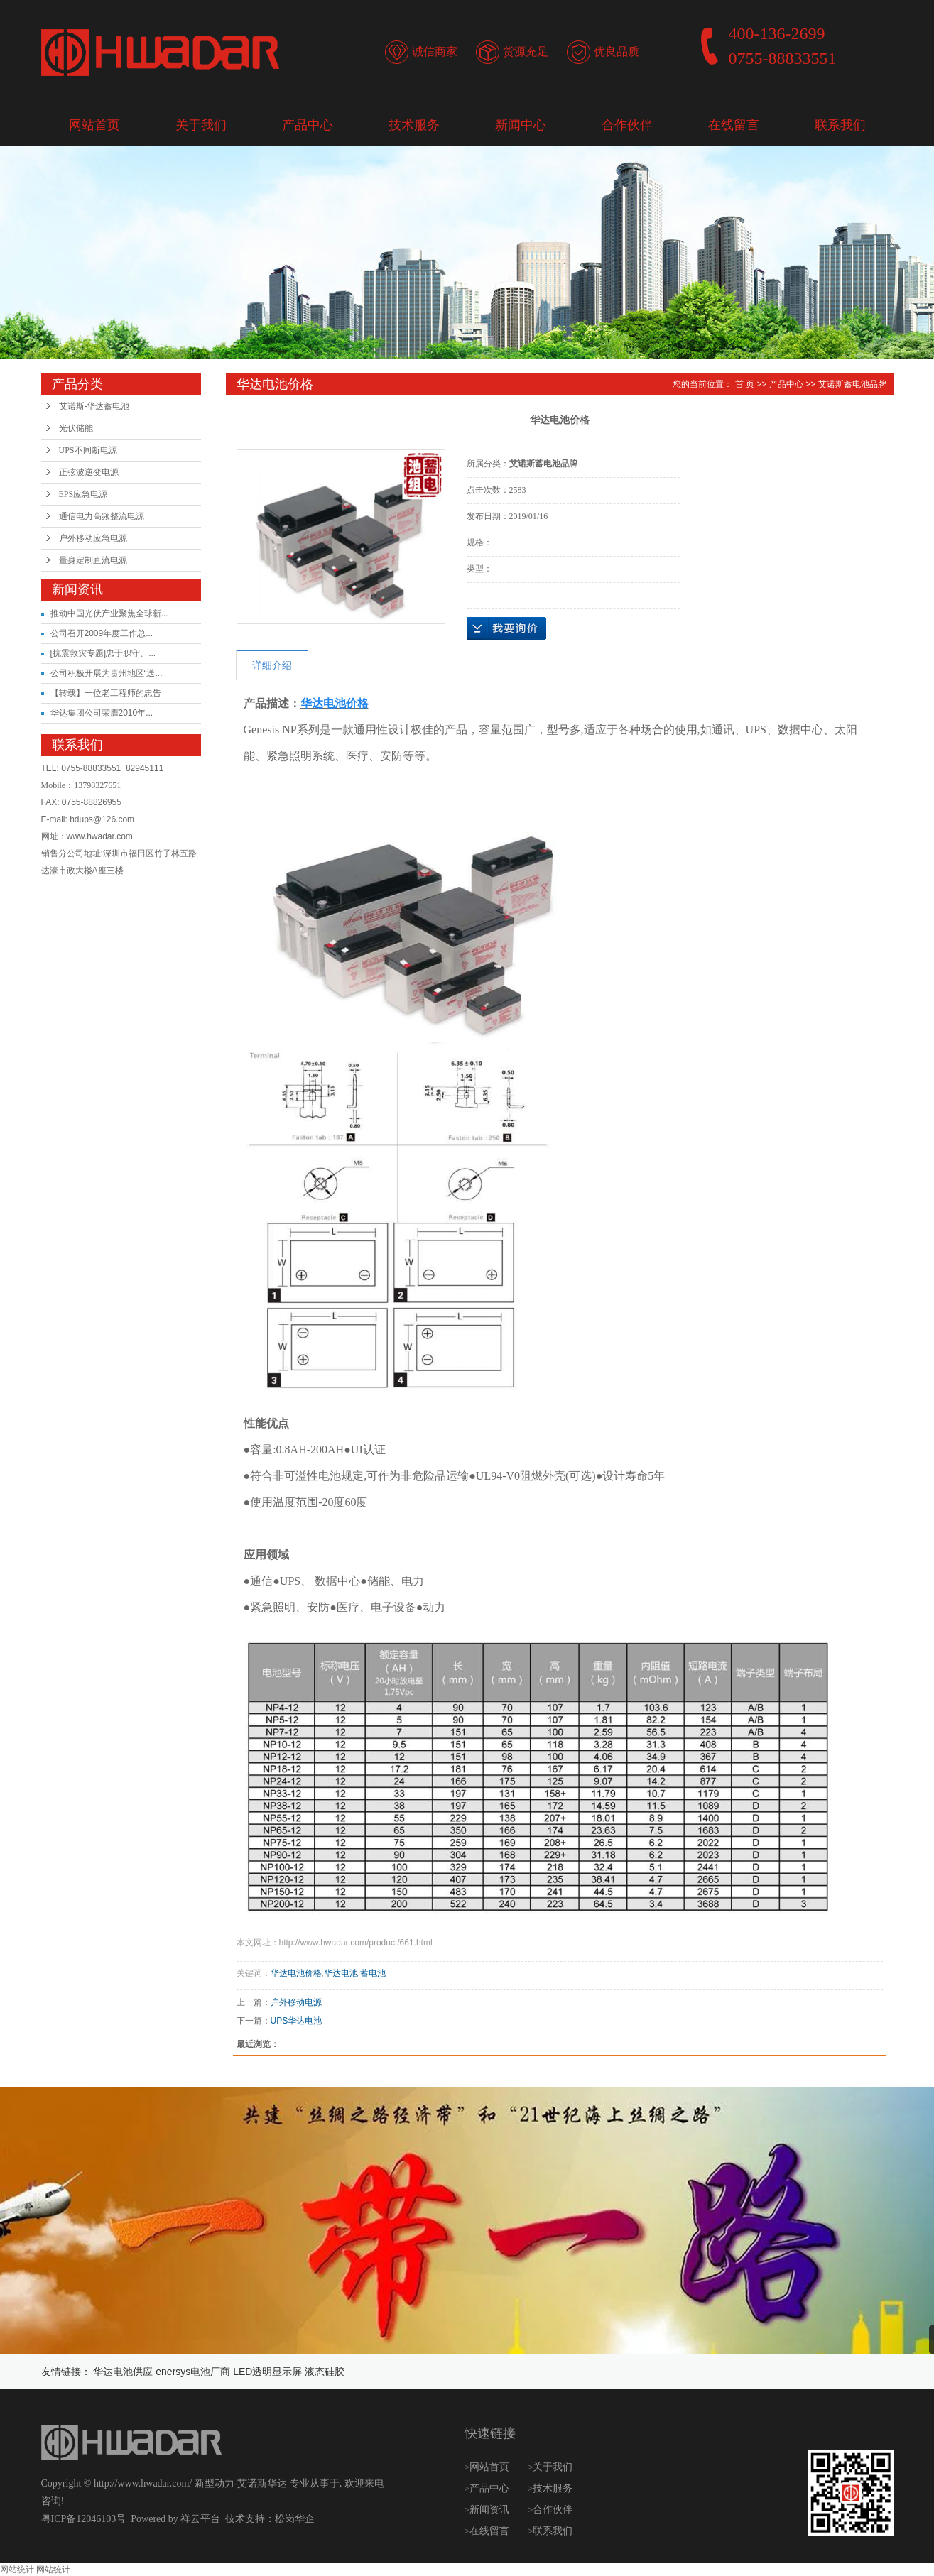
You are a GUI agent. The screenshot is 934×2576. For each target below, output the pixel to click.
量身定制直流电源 (93, 560)
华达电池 (341, 1973)
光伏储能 (76, 428)
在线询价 (506, 628)
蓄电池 (373, 1973)
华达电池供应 (123, 2371)
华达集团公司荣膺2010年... (101, 713)
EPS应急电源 (83, 494)
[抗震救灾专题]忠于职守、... (103, 653)
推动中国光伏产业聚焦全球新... (109, 613)
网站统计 (17, 2570)
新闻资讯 (490, 2509)
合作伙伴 (627, 125)
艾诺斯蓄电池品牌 (852, 384)
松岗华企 (295, 2519)
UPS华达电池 (296, 2021)
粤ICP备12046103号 (83, 2519)
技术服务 (414, 125)
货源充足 (525, 51)
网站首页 (94, 125)
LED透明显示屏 (267, 2371)
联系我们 (840, 125)
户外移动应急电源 (93, 538)
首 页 (744, 384)
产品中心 (307, 125)
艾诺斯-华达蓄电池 (94, 406)
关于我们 (201, 125)
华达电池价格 (296, 1973)
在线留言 (733, 125)
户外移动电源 (296, 2002)
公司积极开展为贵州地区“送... (106, 673)
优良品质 (616, 51)
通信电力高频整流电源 (101, 516)
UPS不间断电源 (88, 450)
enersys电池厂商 (193, 2371)
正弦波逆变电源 (89, 472)
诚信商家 (434, 51)
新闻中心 (520, 125)
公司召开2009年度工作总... (101, 633)
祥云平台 (200, 2519)
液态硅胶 (324, 2371)
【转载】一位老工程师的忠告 (105, 693)
